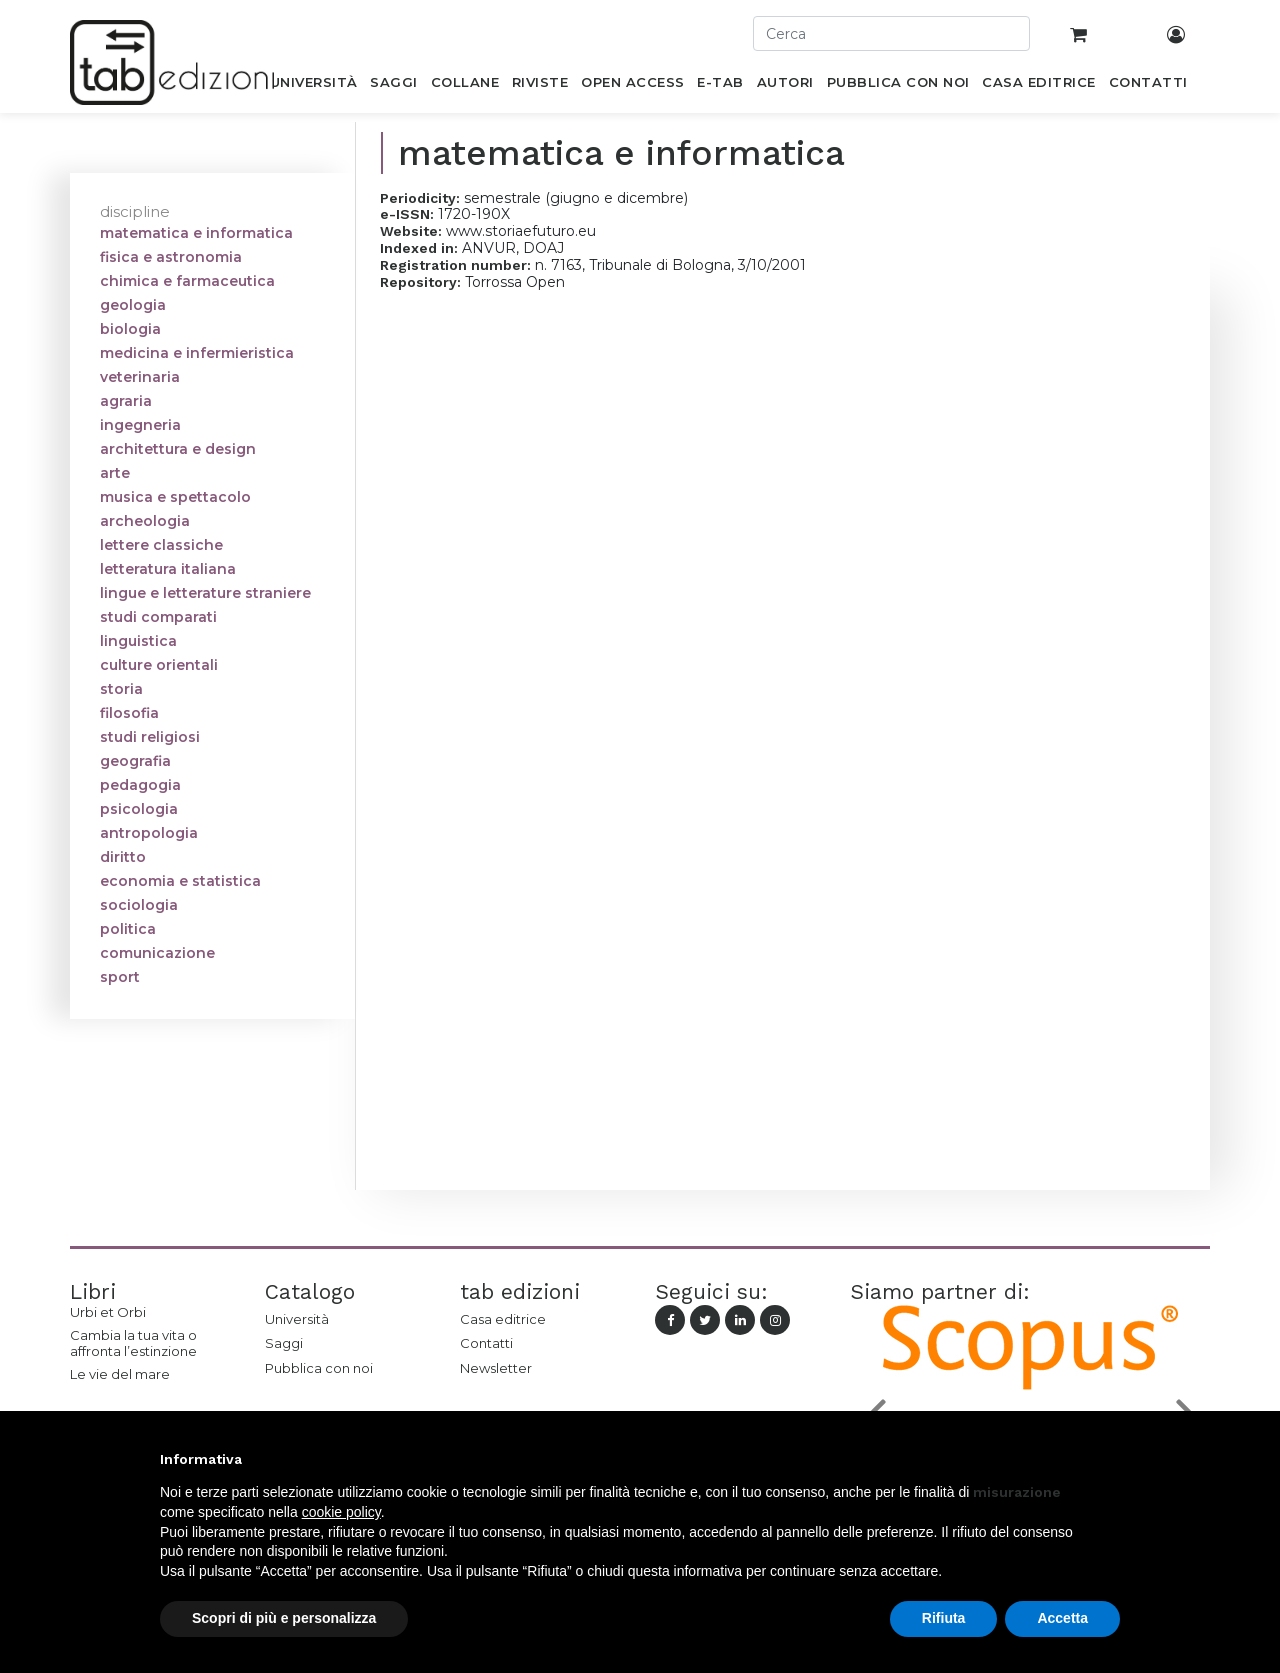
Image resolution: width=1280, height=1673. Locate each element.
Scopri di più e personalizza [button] (284, 1618)
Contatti (486, 1343)
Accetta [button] (1062, 1618)
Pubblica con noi (319, 1368)
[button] (1110, 1459)
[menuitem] (313, 86)
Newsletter (496, 1368)
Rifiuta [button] (944, 1618)
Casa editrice (503, 1319)
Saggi (284, 1343)
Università (297, 1319)
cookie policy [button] (341, 1512)
